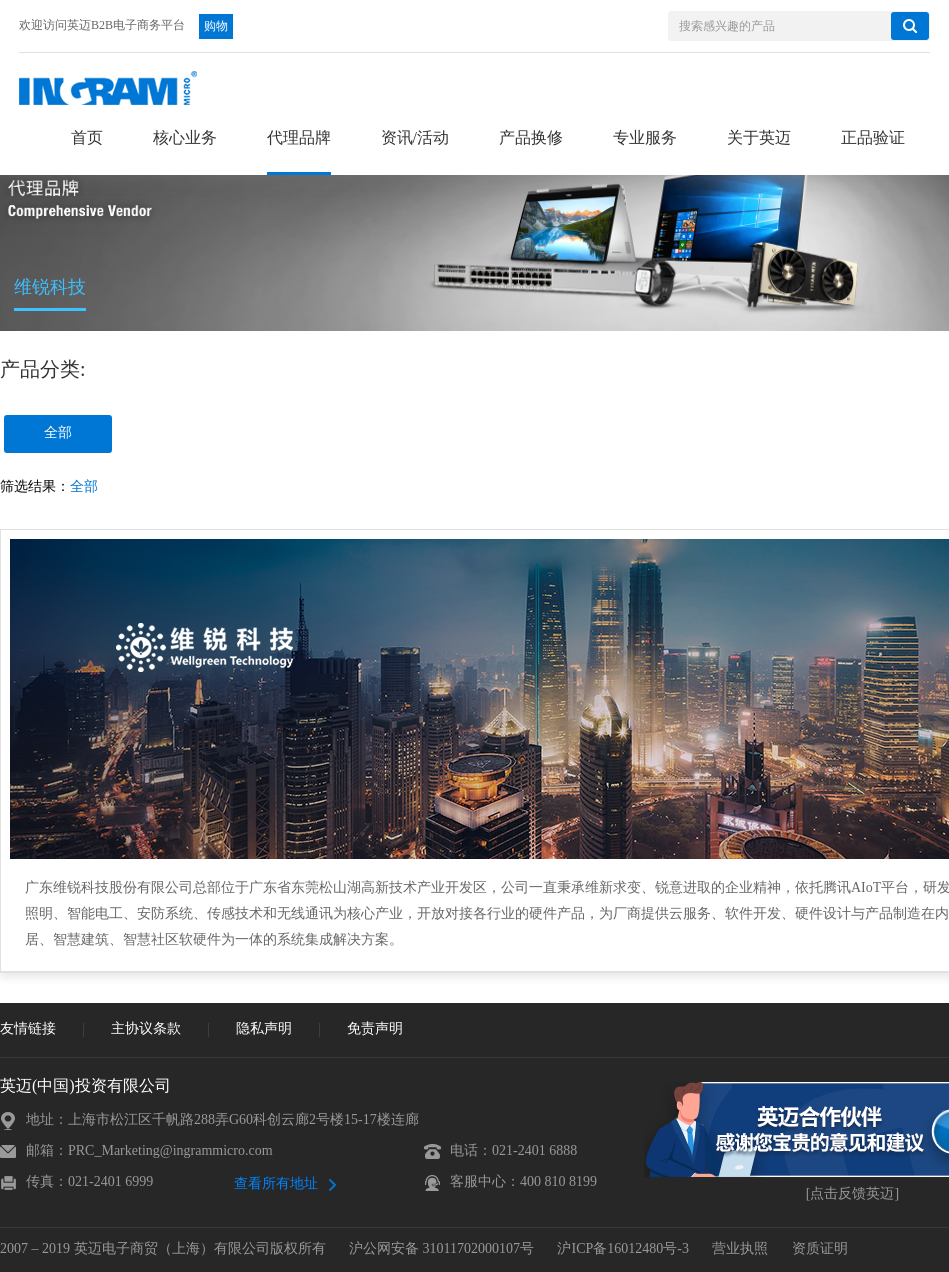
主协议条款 (146, 1029)
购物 (216, 26)
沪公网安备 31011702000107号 (441, 1249)
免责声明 (375, 1029)
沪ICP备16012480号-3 (622, 1249)
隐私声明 (264, 1029)
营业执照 (740, 1249)
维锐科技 (50, 288)
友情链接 (28, 1029)
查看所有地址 (276, 1184)
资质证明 (820, 1249)
